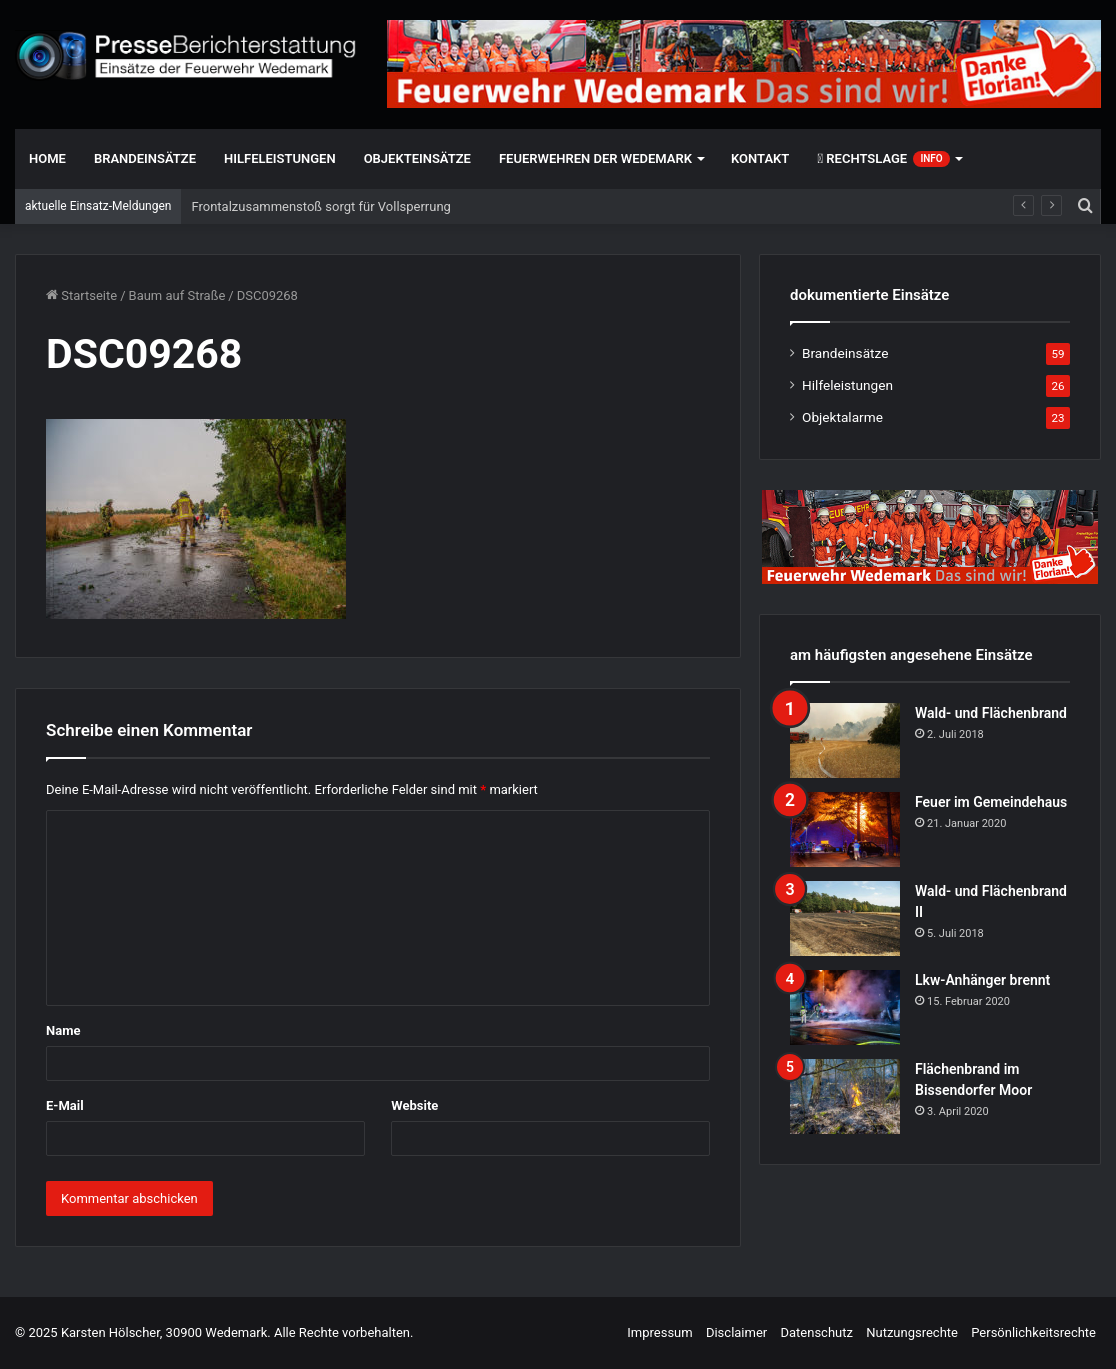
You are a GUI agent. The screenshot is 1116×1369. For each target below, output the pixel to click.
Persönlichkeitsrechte (1033, 1332)
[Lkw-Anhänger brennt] (845, 1007)
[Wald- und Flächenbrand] (845, 740)
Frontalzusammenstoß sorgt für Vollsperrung (320, 206)
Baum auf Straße (177, 295)
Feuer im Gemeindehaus (991, 802)
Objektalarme (842, 417)
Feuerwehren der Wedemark (595, 158)
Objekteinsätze (417, 158)
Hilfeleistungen (280, 158)
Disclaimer (736, 1332)
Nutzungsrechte (912, 1332)
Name (63, 1030)
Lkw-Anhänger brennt (982, 980)
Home (47, 158)
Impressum (659, 1332)
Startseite (81, 295)
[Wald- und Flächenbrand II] (845, 918)
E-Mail (65, 1105)
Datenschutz (816, 1332)
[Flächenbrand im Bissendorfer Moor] (845, 1096)
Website (414, 1105)
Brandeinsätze (145, 158)
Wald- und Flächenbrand (991, 713)
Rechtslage (883, 159)
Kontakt (760, 158)
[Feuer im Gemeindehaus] (845, 829)
